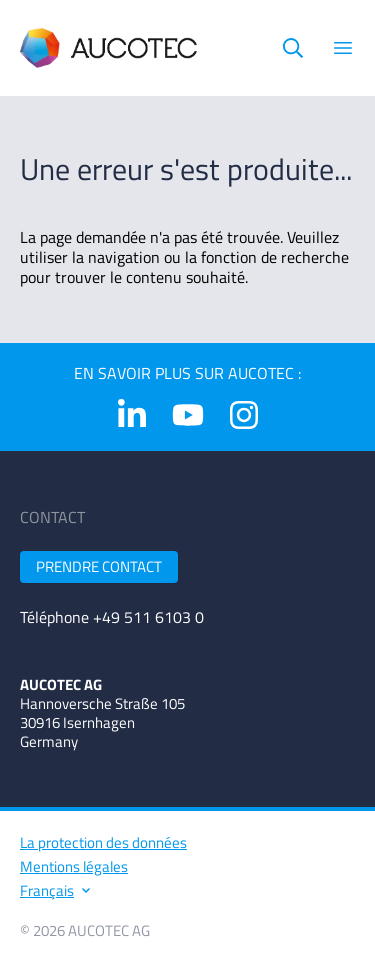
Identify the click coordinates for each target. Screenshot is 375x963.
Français (54, 890)
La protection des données (103, 842)
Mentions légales (74, 866)
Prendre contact (99, 566)
